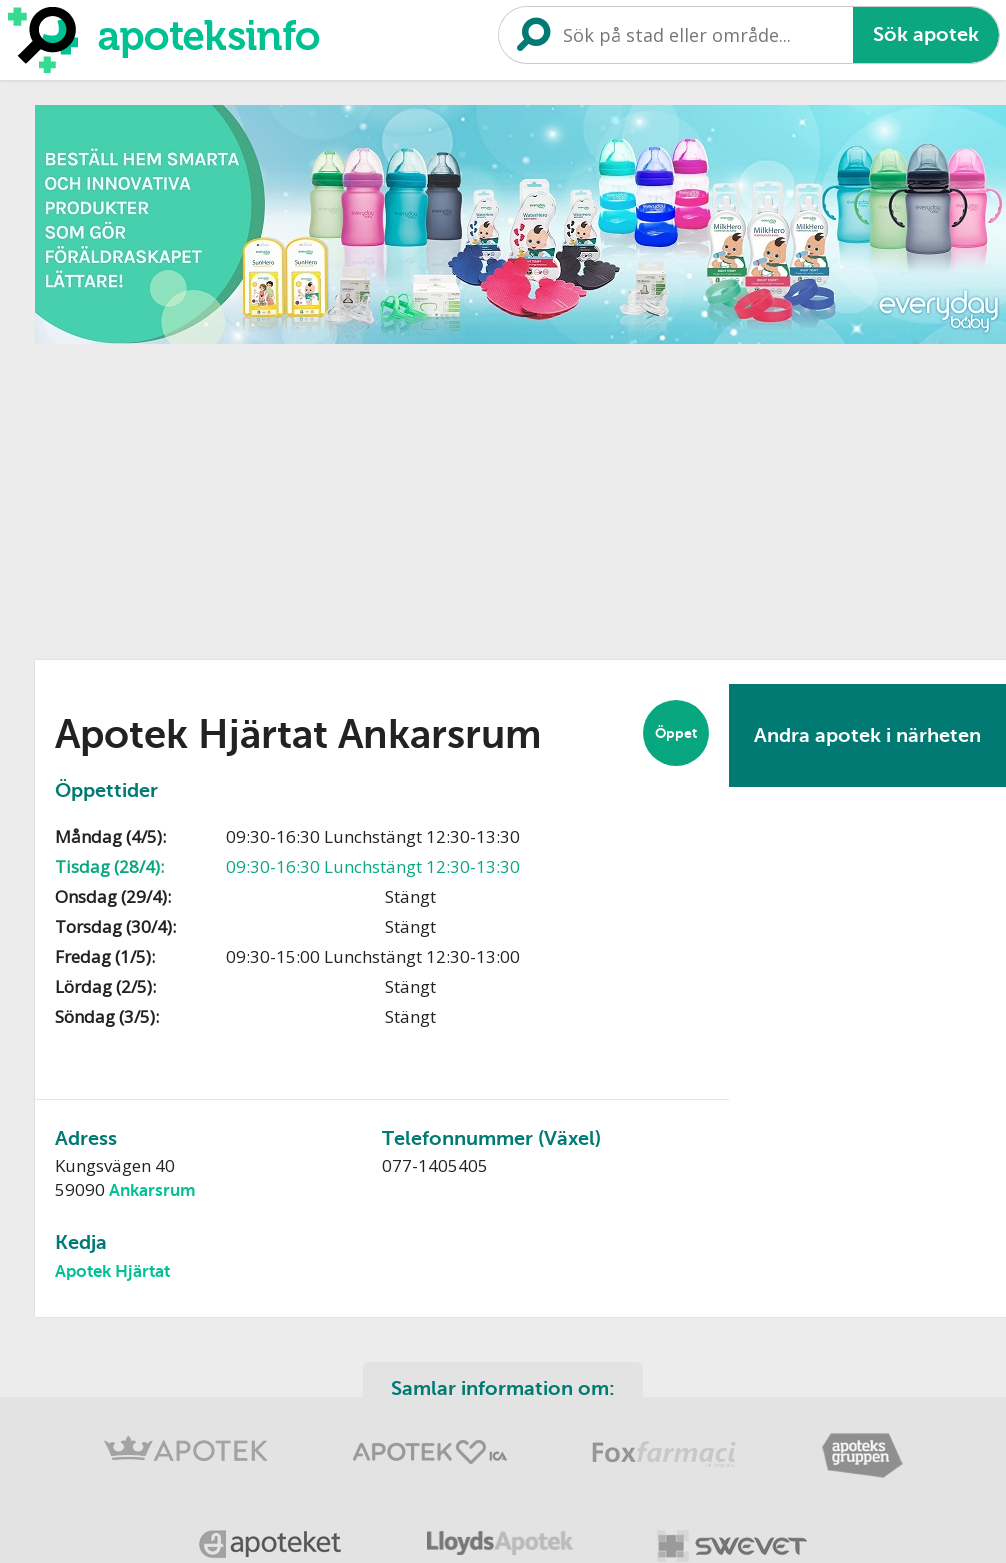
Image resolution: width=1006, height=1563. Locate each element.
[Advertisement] (392, 495)
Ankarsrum (152, 1190)
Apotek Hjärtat (112, 1271)
